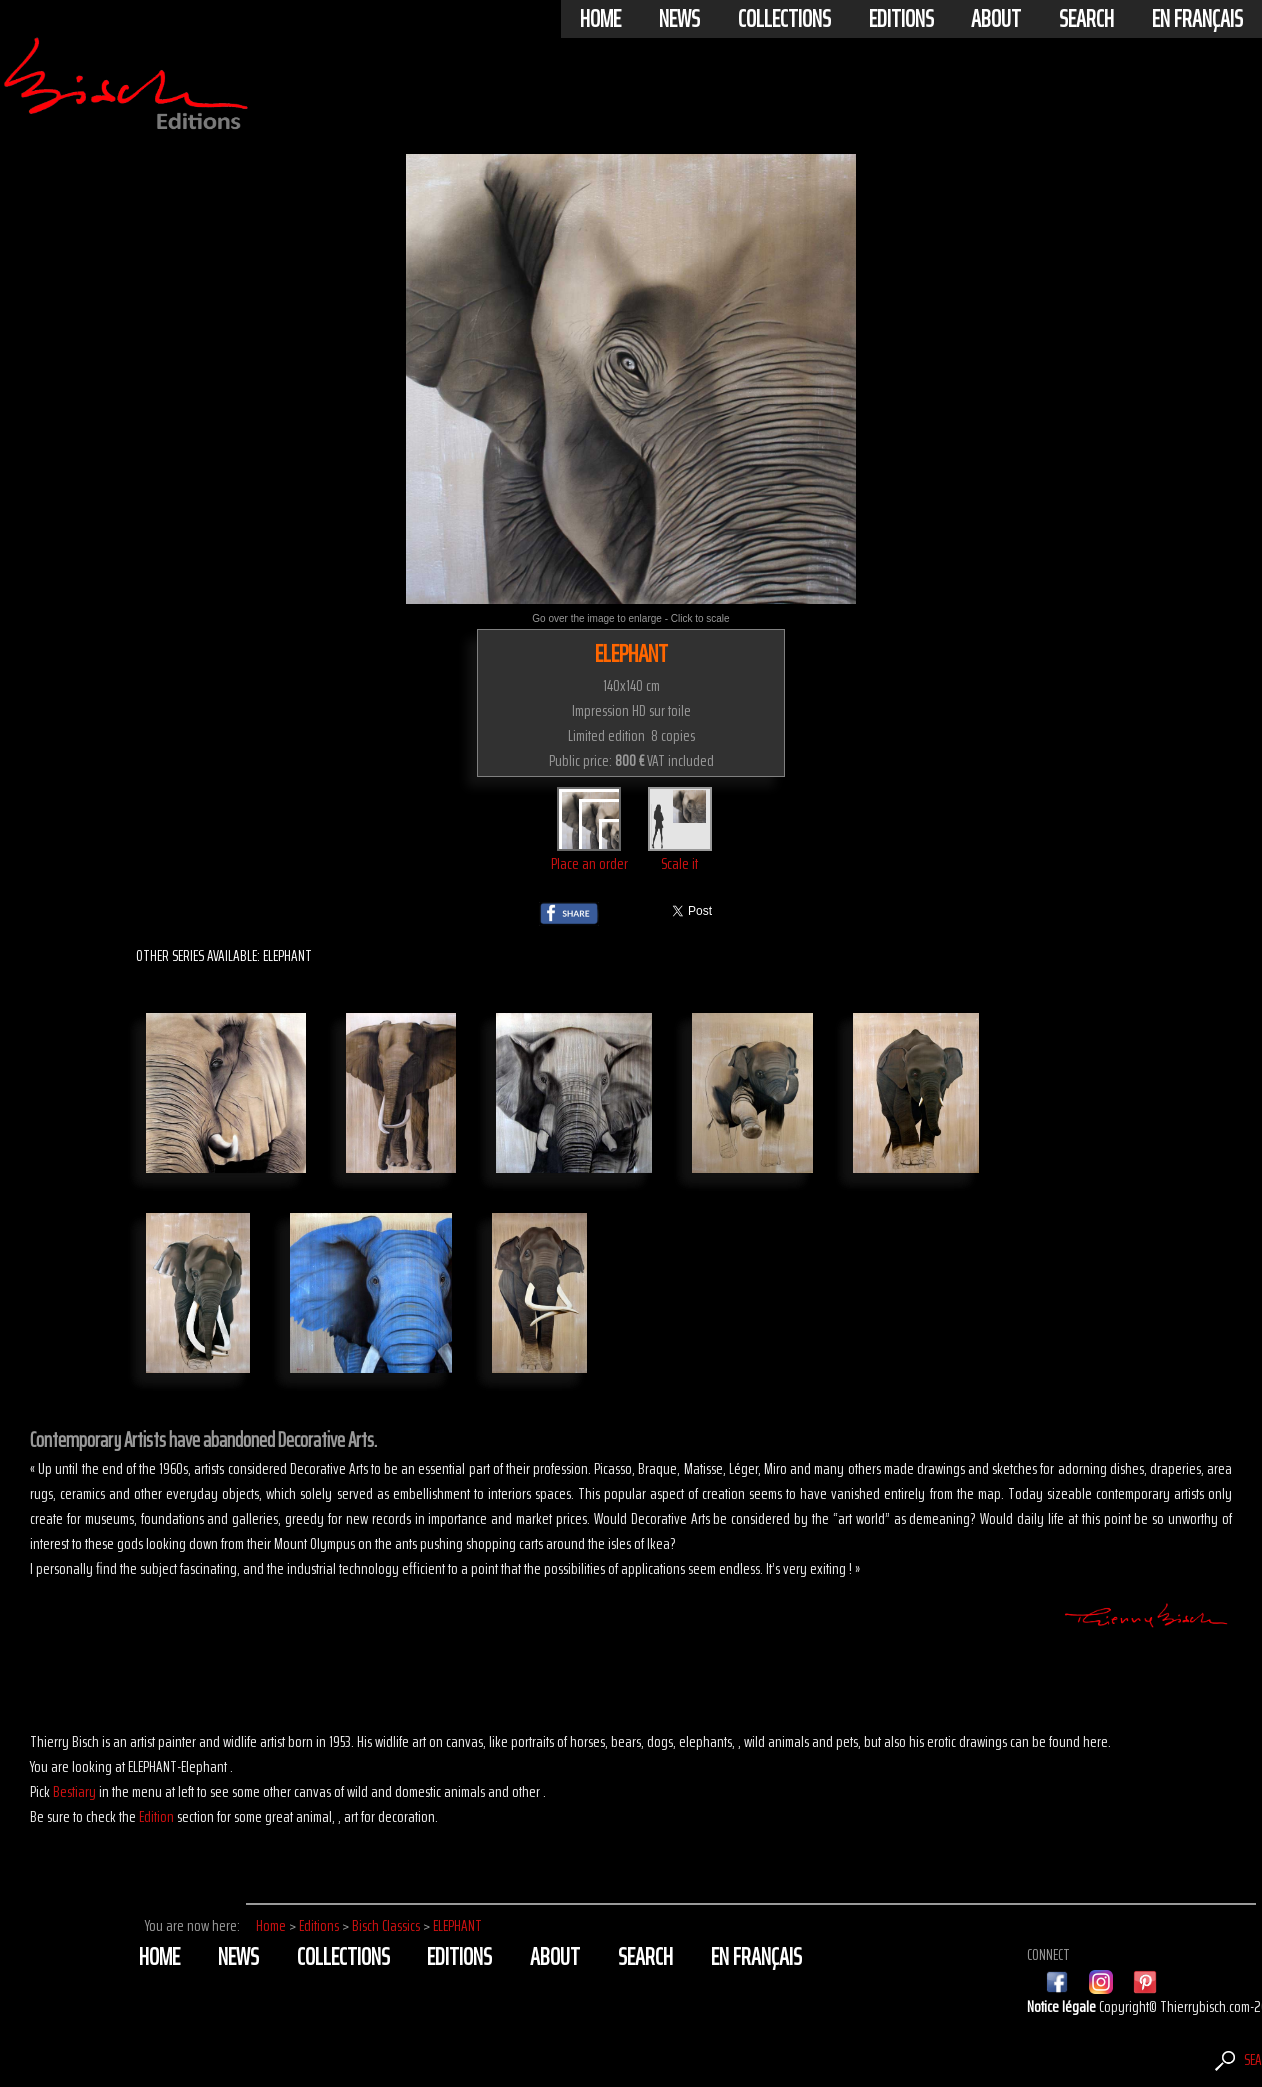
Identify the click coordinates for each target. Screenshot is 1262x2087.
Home (600, 19)
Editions (901, 19)
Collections (784, 19)
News (679, 19)
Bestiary (74, 1791)
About (996, 19)
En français (1197, 19)
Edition (156, 1816)
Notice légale (1063, 2006)
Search (1086, 19)
